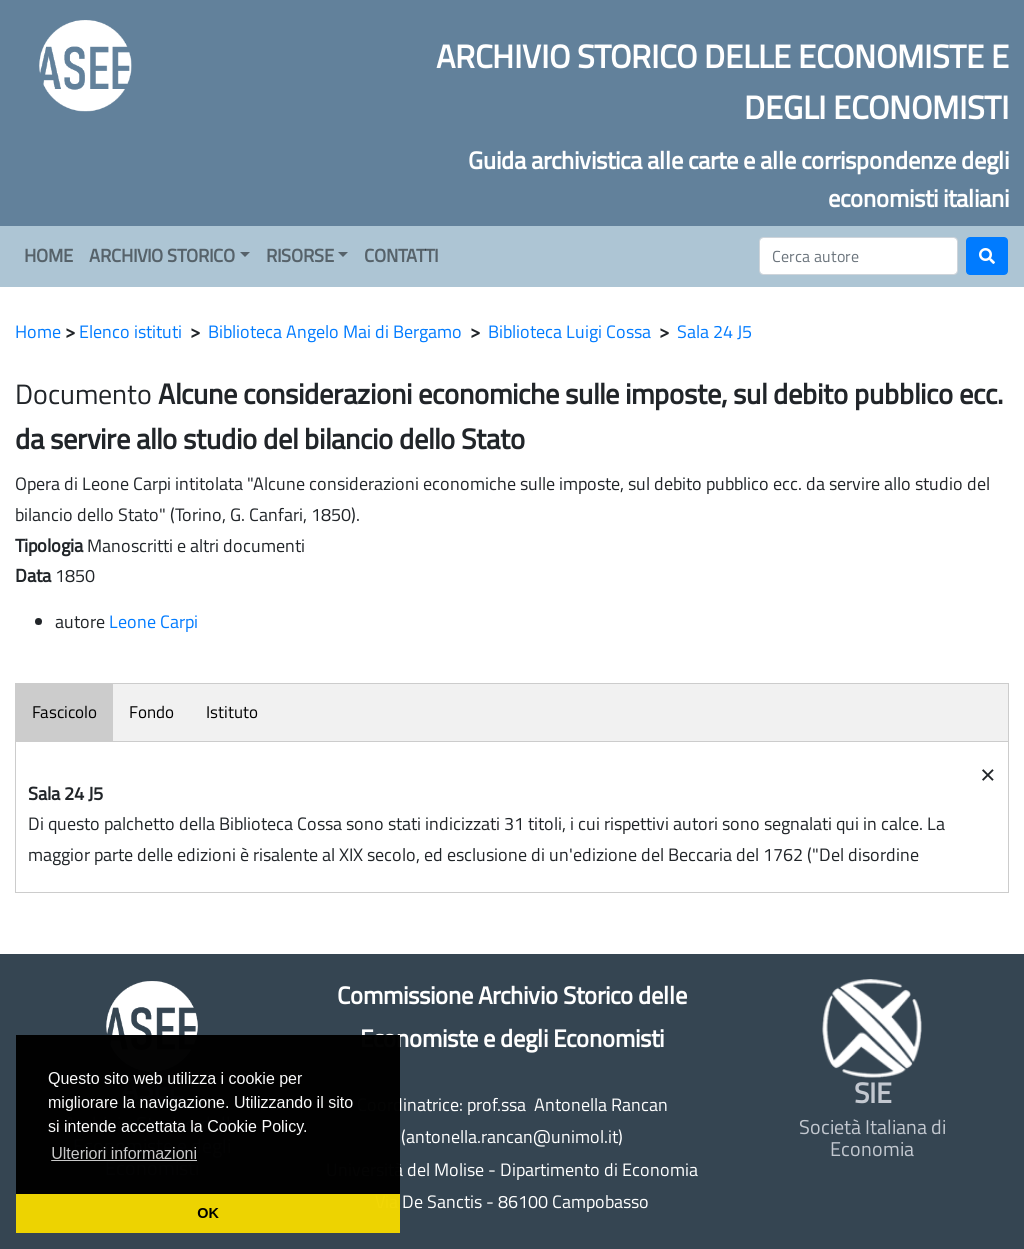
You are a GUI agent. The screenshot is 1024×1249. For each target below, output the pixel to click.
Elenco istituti (130, 331)
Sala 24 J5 (714, 331)
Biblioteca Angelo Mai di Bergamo (335, 331)
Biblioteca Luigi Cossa (569, 331)
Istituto (232, 712)
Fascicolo (64, 712)
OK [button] (208, 1213)
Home (38, 331)
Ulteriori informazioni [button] (124, 1153)
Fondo (151, 712)
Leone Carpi (153, 621)
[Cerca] (858, 256)
